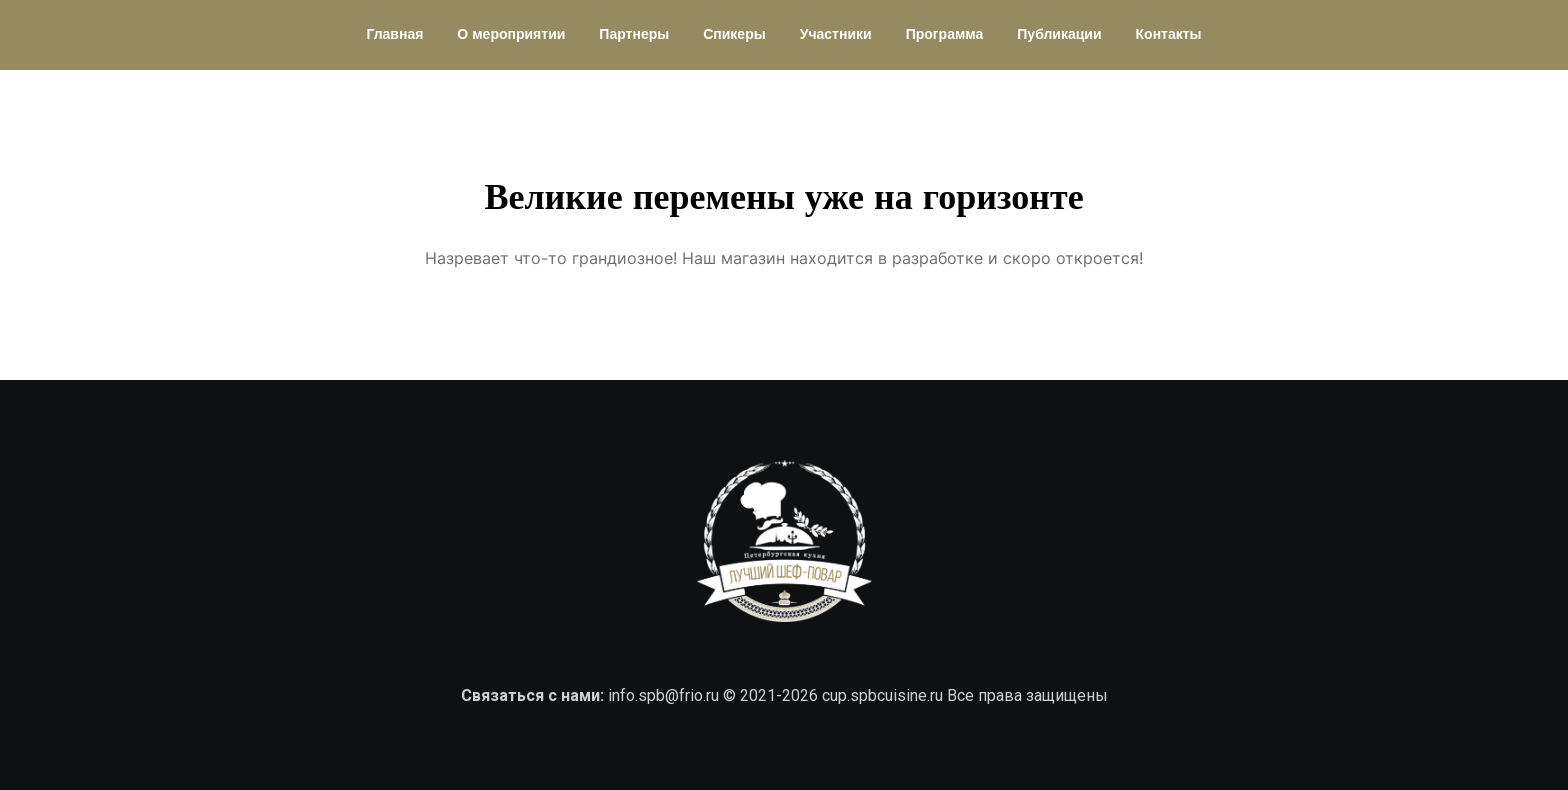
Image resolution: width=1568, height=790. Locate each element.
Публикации (1059, 35)
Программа (945, 35)
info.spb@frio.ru (663, 695)
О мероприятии (511, 35)
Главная (394, 35)
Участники (836, 35)
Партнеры (634, 35)
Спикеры (734, 35)
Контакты (1169, 35)
